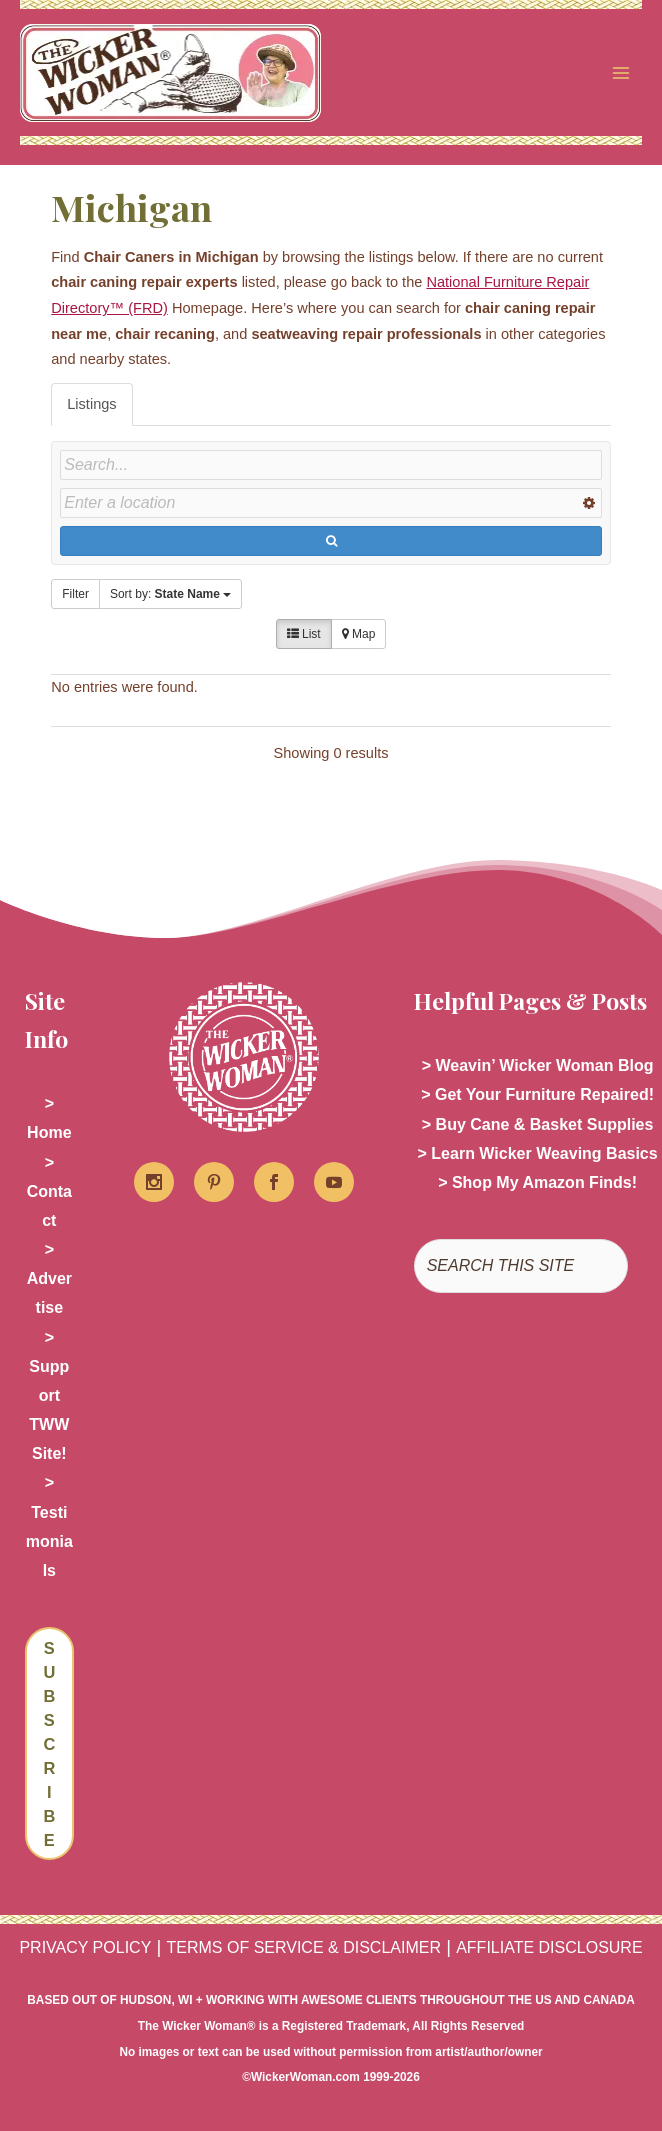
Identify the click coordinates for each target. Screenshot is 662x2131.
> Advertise (49, 1278)
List (304, 634)
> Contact (49, 1191)
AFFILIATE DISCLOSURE (549, 1947)
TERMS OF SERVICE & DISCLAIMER (304, 1947)
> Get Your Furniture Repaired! (537, 1094)
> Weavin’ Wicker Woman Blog (538, 1065)
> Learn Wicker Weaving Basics (538, 1153)
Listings (91, 404)
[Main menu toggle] (621, 73)
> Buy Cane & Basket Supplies (538, 1124)
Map (359, 634)
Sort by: (170, 594)
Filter (75, 594)
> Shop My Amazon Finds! (537, 1182)
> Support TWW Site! (49, 1396)
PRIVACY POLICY (85, 1947)
